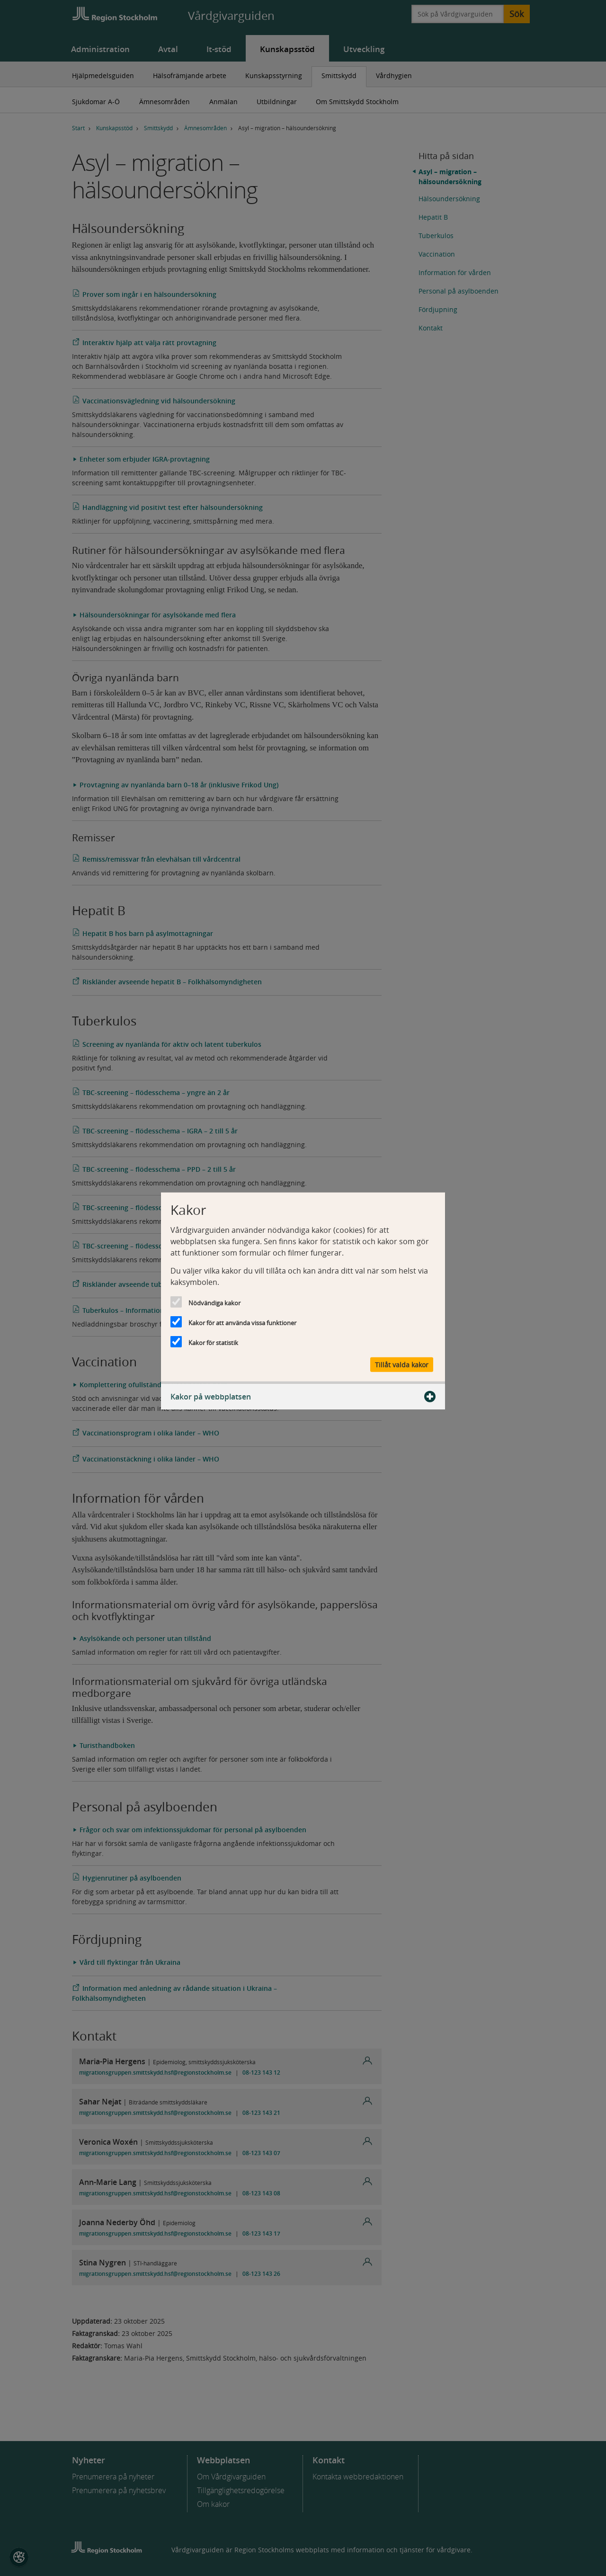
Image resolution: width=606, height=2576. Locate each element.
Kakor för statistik (213, 1342)
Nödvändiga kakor (214, 1302)
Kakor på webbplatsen (303, 1396)
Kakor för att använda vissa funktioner (242, 1322)
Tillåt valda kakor (401, 1364)
